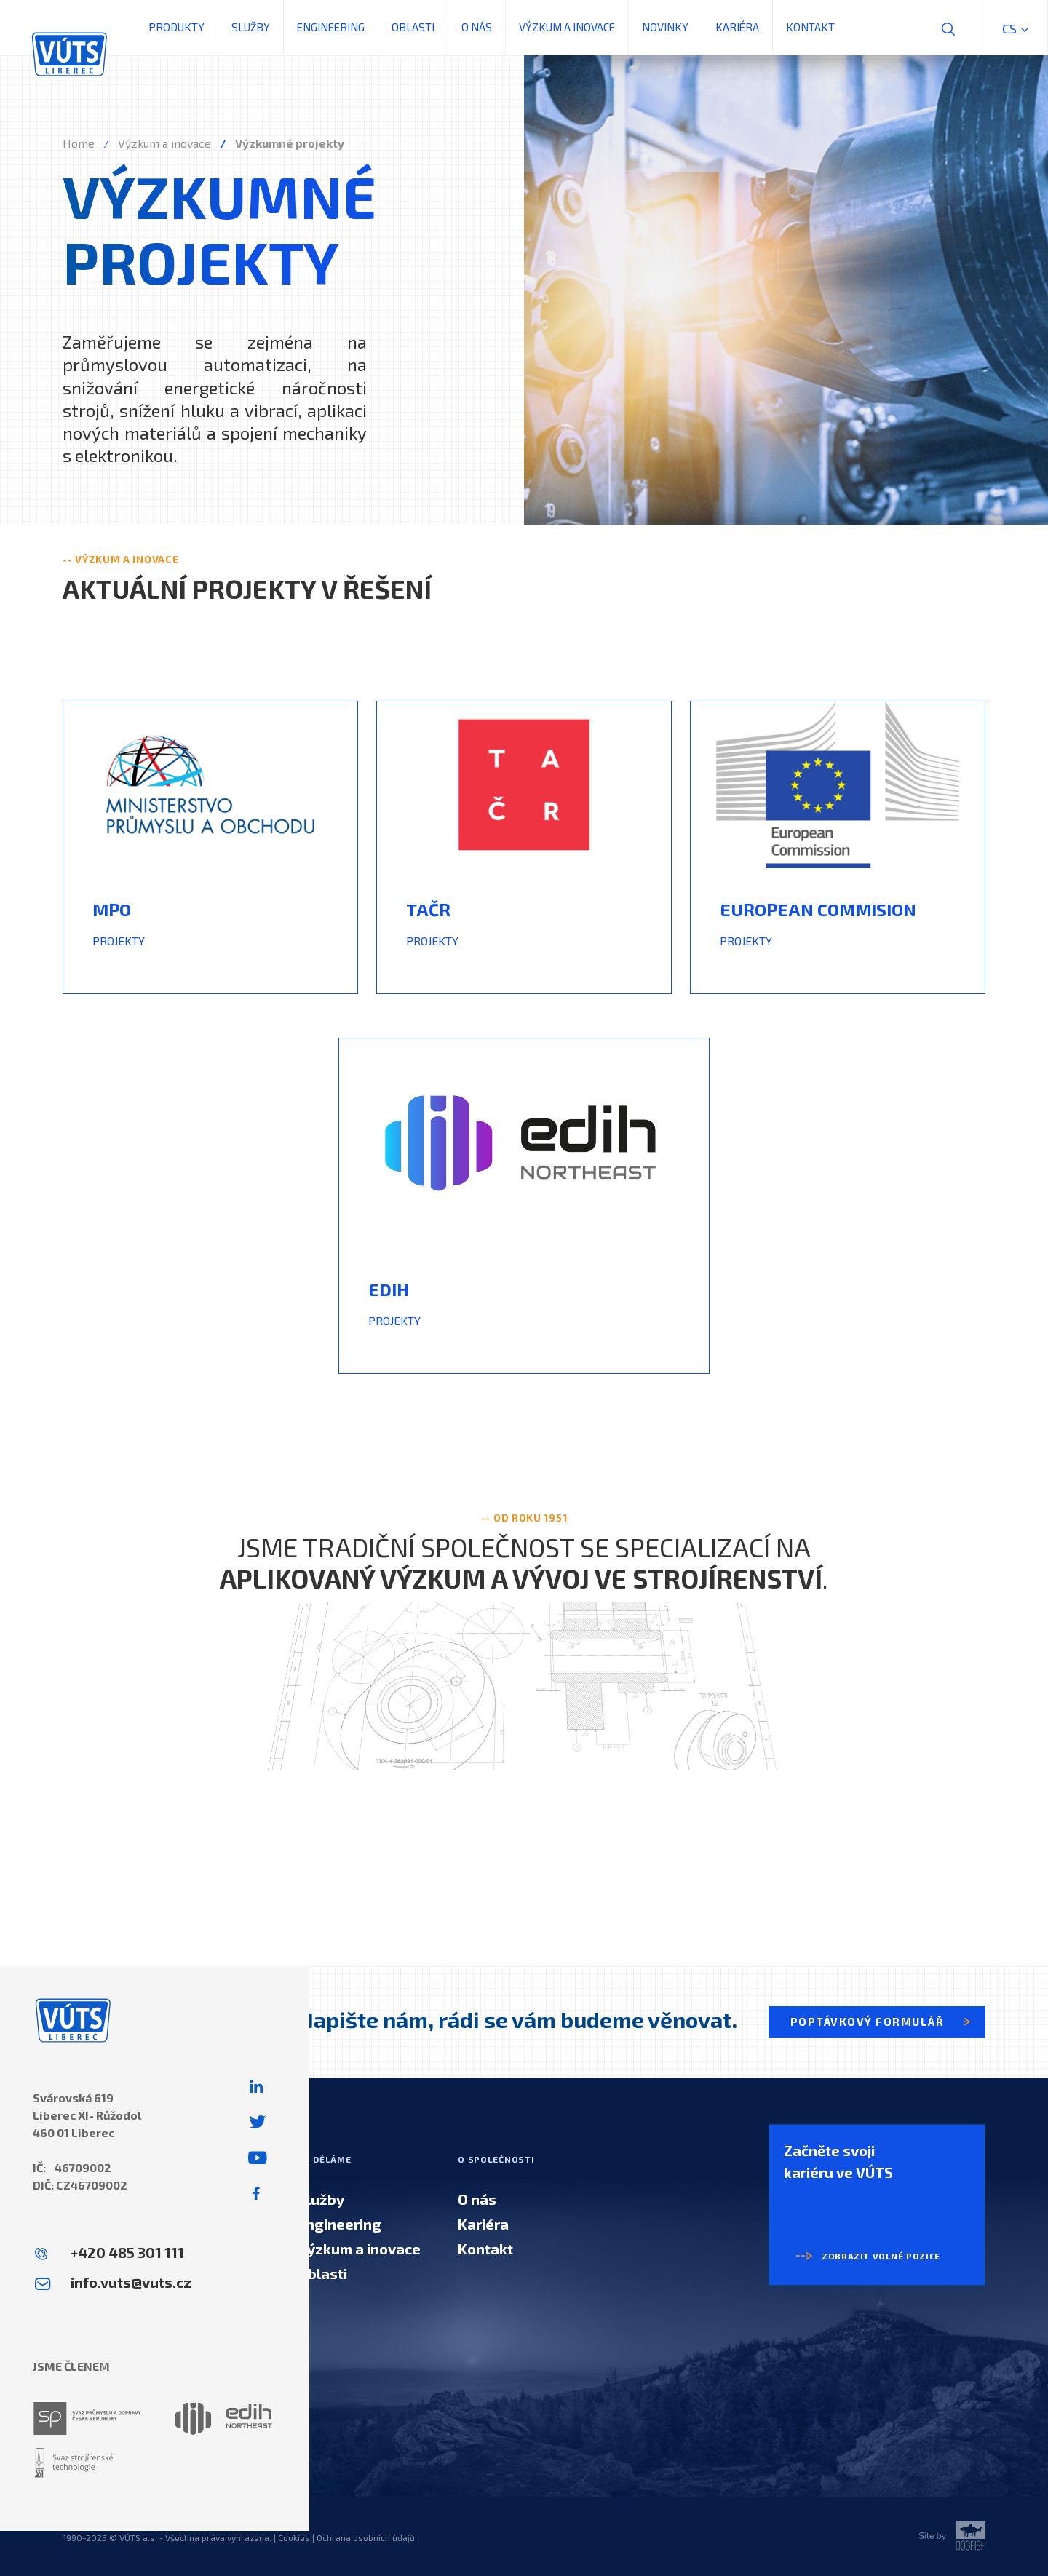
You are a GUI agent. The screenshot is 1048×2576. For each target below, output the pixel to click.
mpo (111, 909)
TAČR (428, 909)
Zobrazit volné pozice (862, 2256)
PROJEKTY (118, 940)
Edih (388, 1289)
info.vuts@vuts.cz (131, 2282)
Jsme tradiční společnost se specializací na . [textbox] (524, 1562)
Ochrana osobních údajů (366, 2537)
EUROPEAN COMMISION (818, 909)
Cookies (294, 2537)
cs (1013, 28)
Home (79, 143)
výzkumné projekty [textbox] (219, 228)
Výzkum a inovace (164, 143)
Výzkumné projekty (289, 143)
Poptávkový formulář (882, 2021)
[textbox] (210, 915)
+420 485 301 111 (127, 2252)
